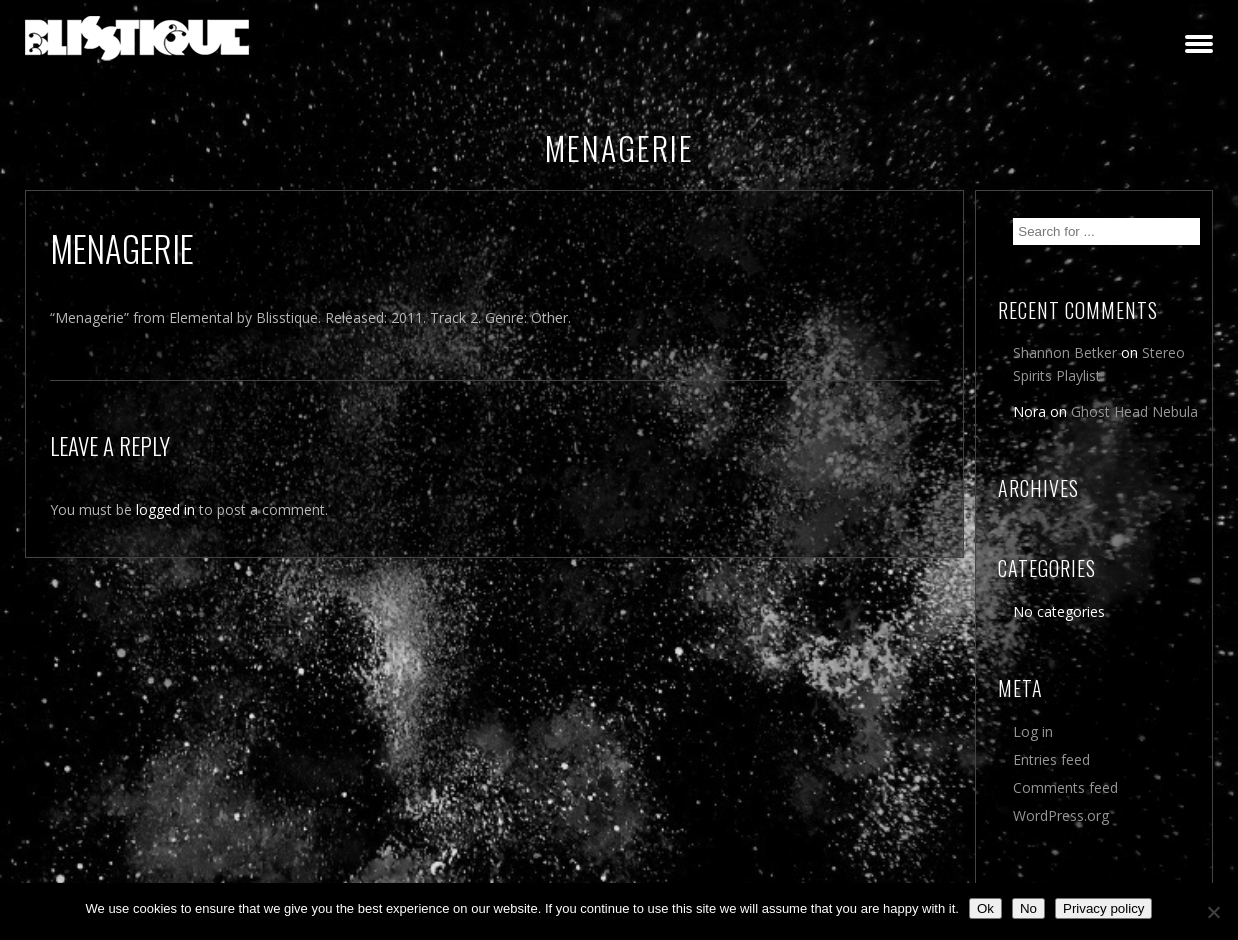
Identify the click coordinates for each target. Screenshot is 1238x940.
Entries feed (1051, 759)
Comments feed (1065, 787)
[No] (1213, 912)
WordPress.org (1061, 815)
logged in (165, 509)
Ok (985, 908)
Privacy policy (1103, 908)
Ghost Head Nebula (1134, 411)
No (1028, 908)
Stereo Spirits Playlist (1099, 364)
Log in (1033, 731)
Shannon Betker (1065, 352)
